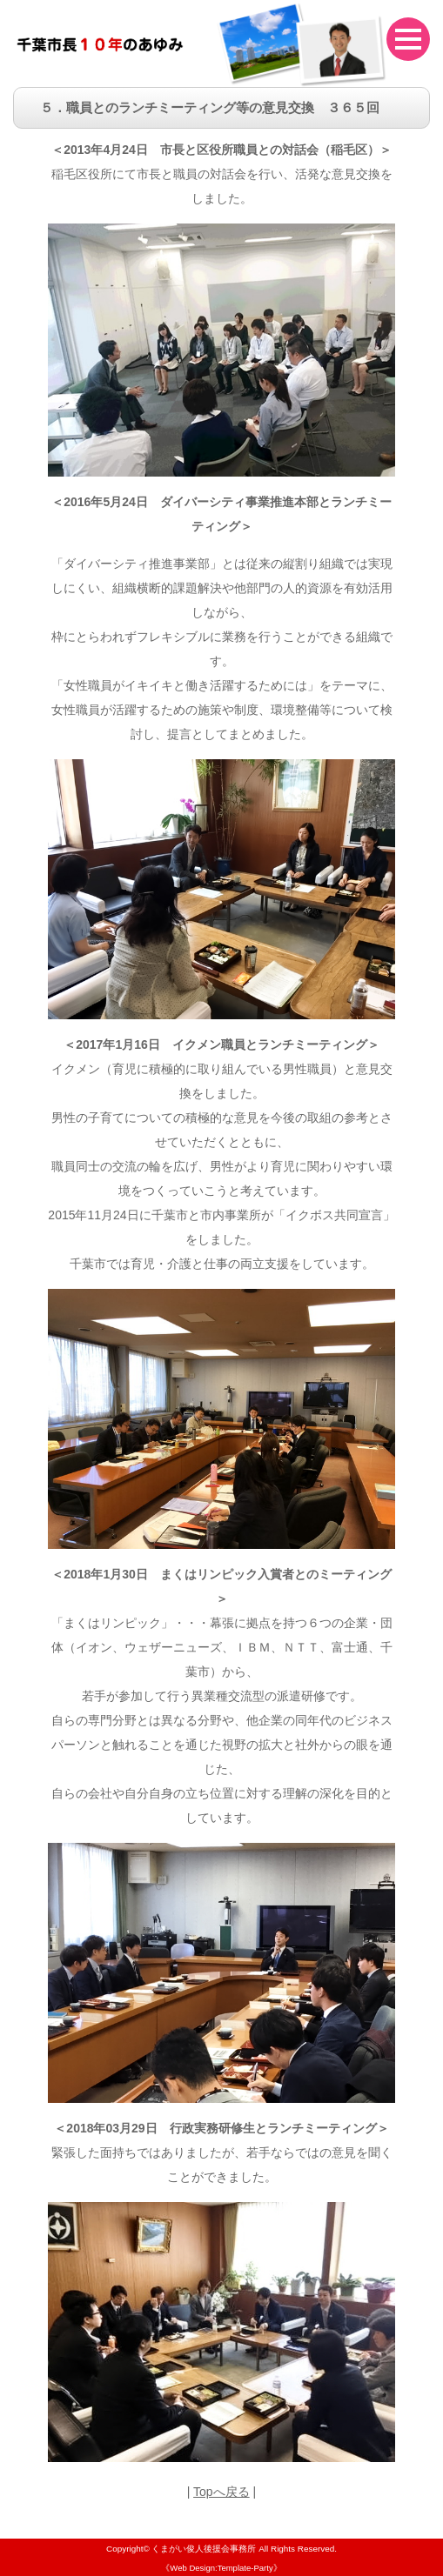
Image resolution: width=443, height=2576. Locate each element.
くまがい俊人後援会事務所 (203, 2548)
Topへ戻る (221, 2492)
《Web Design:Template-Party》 (221, 2568)
